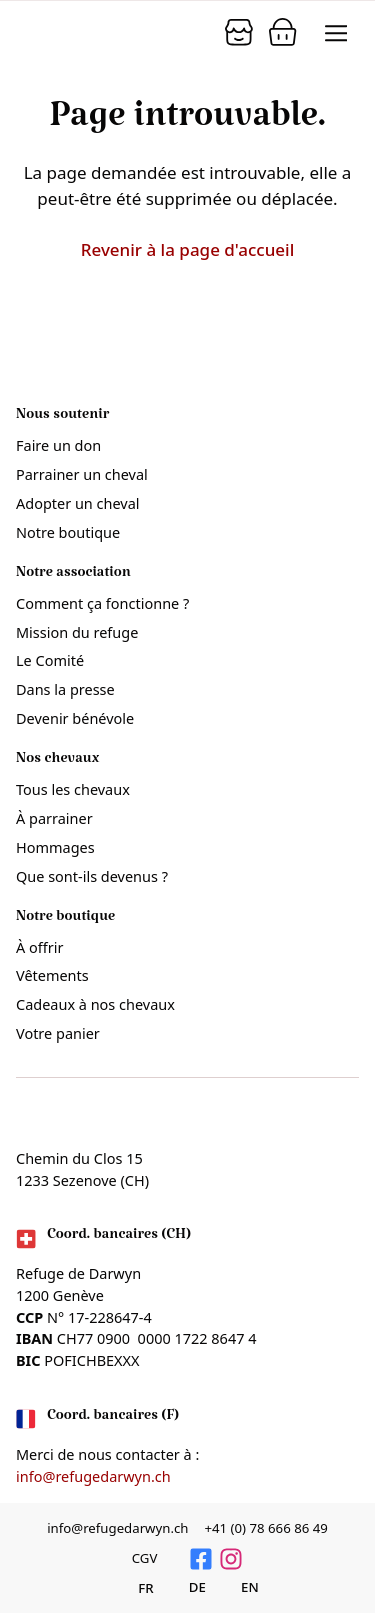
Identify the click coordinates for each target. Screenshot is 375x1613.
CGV (145, 1558)
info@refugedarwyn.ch (93, 1476)
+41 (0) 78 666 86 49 (265, 1528)
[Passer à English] (239, 1587)
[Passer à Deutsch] (186, 1587)
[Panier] (239, 32)
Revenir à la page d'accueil (188, 249)
